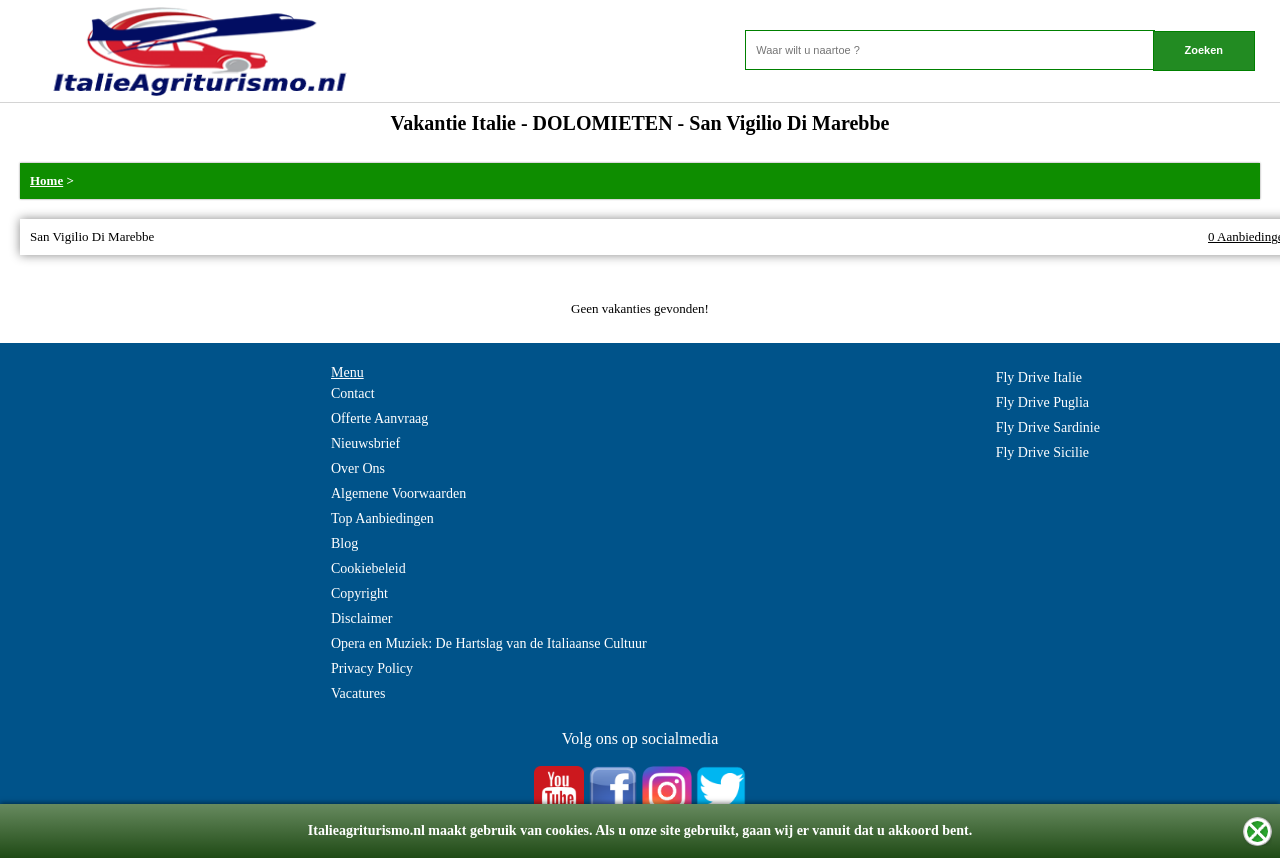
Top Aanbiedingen (382, 518)
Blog (344, 543)
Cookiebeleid (368, 568)
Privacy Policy (372, 668)
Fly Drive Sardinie (1048, 427)
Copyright (359, 593)
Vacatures (358, 693)
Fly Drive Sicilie (1042, 452)
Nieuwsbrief (365, 443)
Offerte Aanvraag (379, 418)
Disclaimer (361, 618)
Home (46, 180)
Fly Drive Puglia (1042, 402)
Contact (353, 393)
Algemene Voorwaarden (398, 493)
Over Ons (358, 468)
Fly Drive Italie (1039, 377)
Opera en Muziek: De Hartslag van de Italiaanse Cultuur (489, 643)
